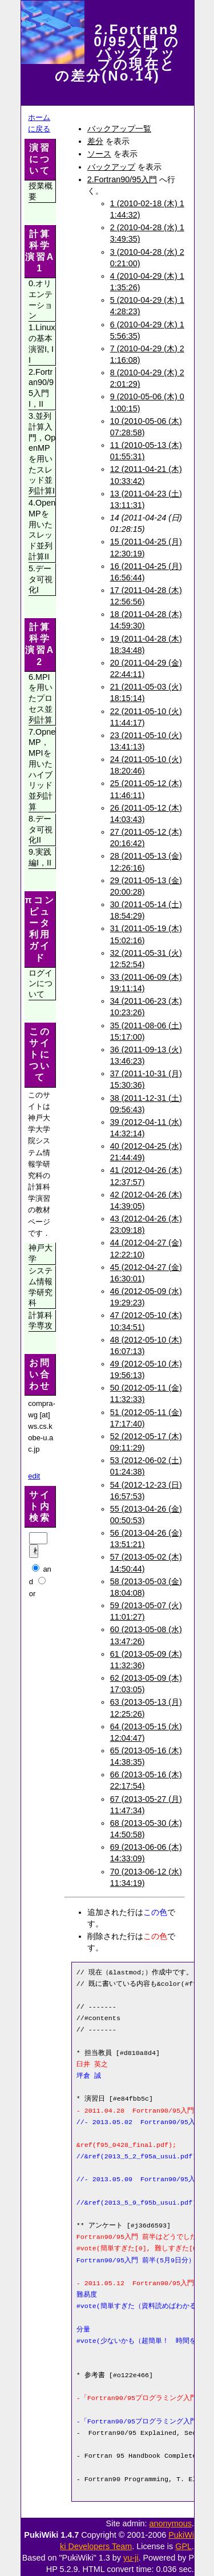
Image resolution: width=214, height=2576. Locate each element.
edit (34, 1476)
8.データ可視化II (41, 829)
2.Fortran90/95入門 (122, 179)
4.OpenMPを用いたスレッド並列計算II (42, 529)
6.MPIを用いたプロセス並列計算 (41, 698)
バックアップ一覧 (119, 128)
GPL (183, 2546)
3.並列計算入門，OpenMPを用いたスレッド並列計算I (42, 453)
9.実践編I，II (40, 857)
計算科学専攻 (41, 1321)
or (32, 1593)
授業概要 (41, 191)
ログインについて (41, 983)
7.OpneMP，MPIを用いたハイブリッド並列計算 (42, 769)
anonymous (171, 2523)
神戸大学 (41, 1253)
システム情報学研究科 (41, 1286)
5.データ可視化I (41, 579)
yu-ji (130, 2557)
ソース (99, 153)
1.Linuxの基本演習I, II (42, 343)
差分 (95, 141)
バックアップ (111, 166)
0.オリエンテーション (41, 299)
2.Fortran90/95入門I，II (41, 387)
